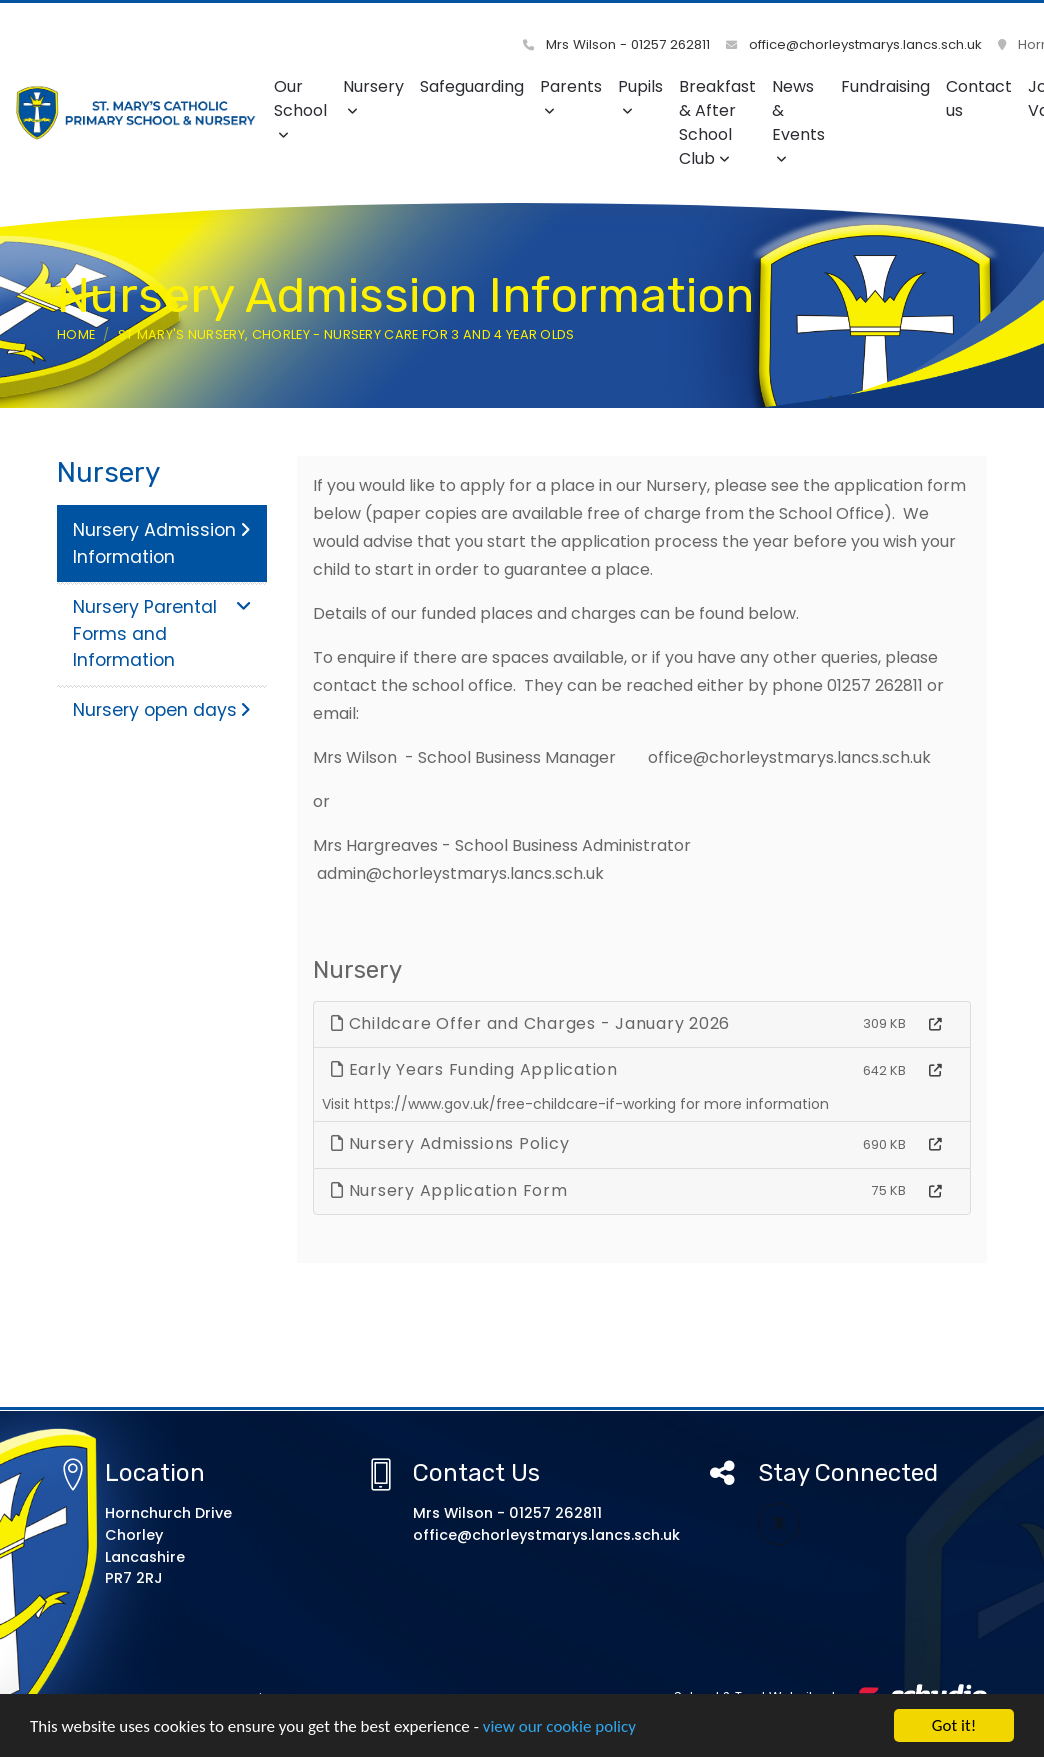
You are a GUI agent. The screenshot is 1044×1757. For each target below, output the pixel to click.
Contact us (979, 98)
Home (76, 334)
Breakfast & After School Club (717, 122)
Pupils (640, 96)
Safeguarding (472, 86)
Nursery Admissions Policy (450, 1143)
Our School (300, 108)
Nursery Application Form (449, 1190)
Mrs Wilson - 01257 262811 (616, 44)
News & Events (798, 120)
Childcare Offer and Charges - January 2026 (530, 1023)
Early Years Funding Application (474, 1069)
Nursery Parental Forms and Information (162, 633)
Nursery (373, 96)
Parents (571, 96)
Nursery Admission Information (162, 543)
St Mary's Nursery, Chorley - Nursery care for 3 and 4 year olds (346, 334)
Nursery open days (162, 710)
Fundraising (885, 86)
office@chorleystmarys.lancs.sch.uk (854, 44)
